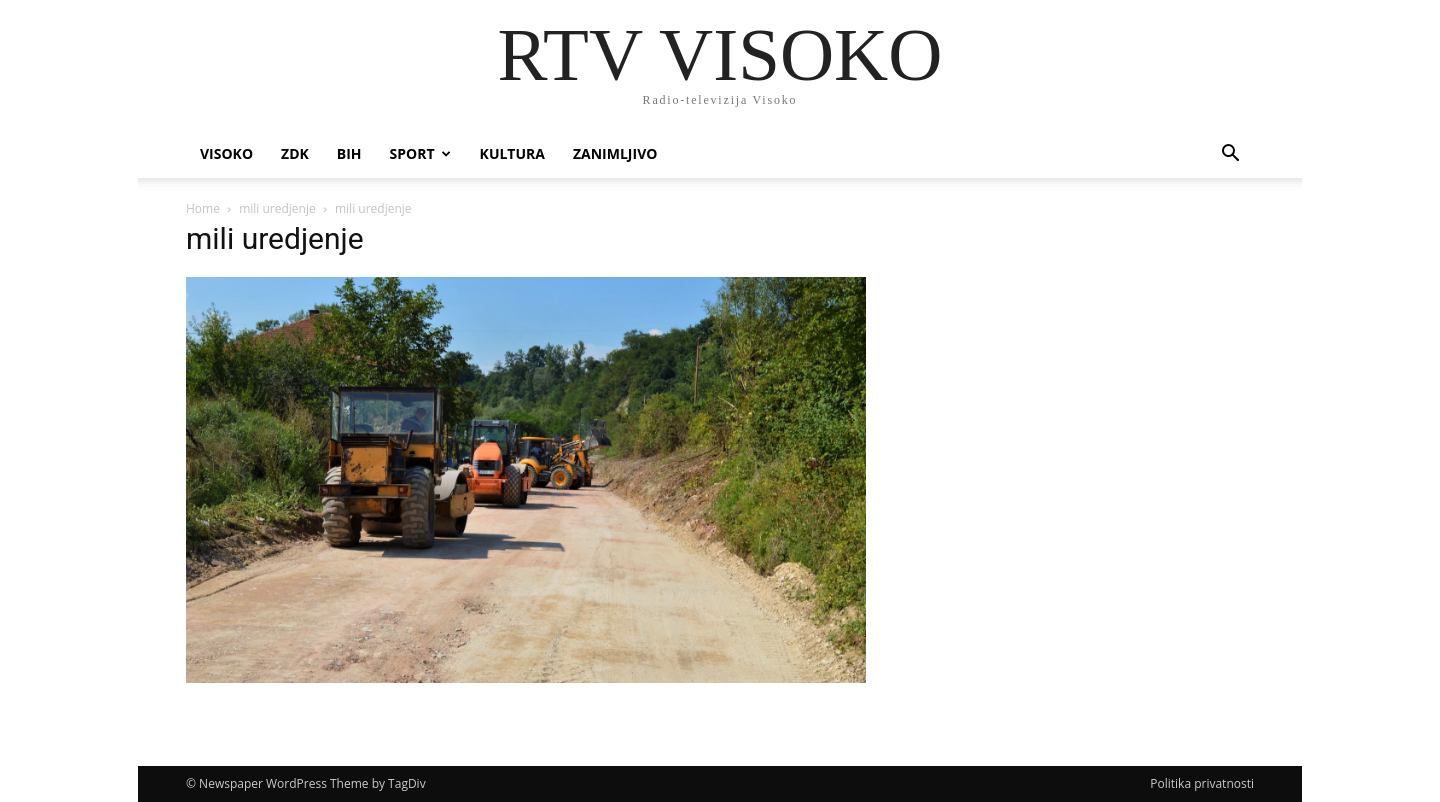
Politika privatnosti (1202, 783)
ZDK (295, 153)
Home (203, 208)
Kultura (512, 153)
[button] (1230, 155)
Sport (420, 153)
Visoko (226, 153)
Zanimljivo (615, 153)
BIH (349, 153)
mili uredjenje (277, 208)
